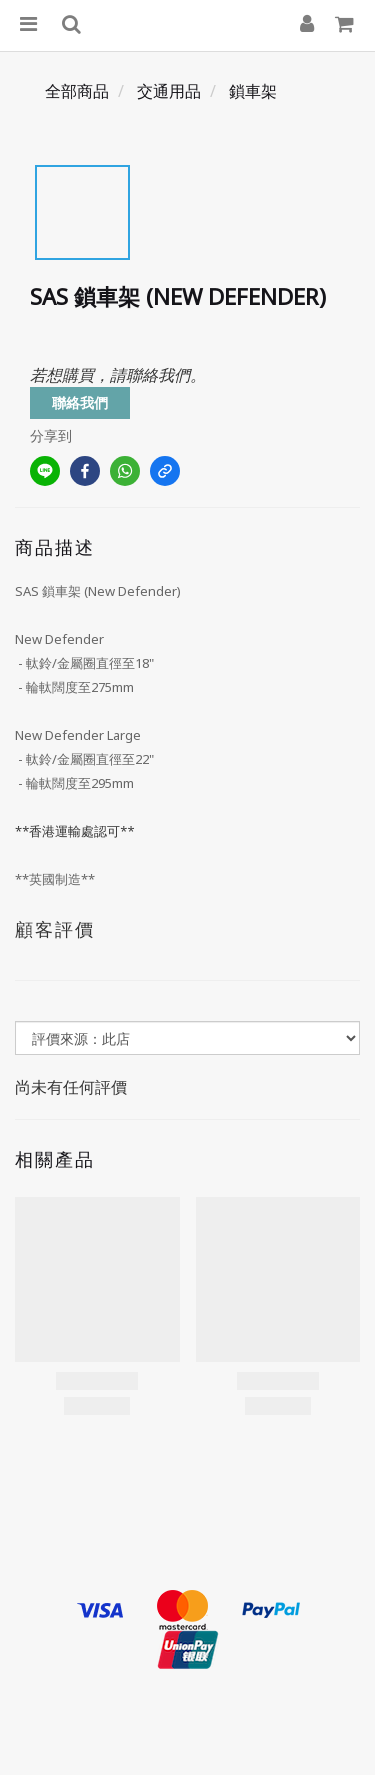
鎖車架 (253, 91)
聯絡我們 (80, 402)
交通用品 (169, 91)
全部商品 (77, 91)
